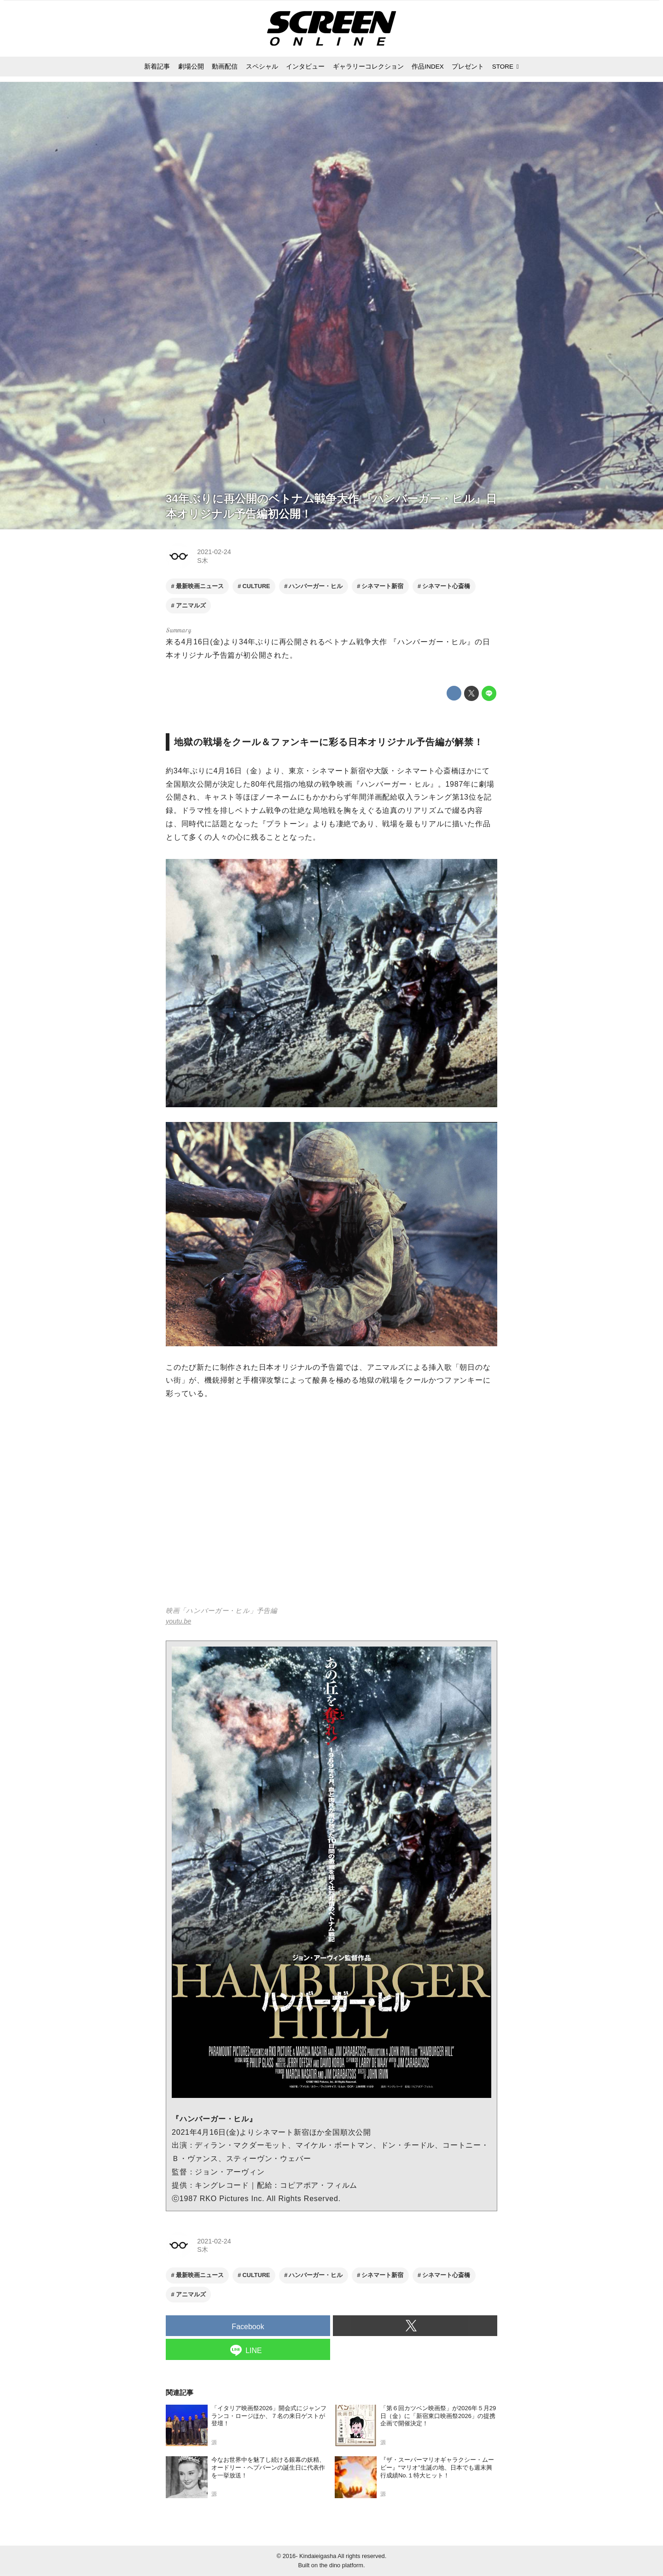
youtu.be (178, 1621)
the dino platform (341, 2565)
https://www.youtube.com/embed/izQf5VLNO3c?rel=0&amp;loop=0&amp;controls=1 (331, 1508)
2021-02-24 (214, 551)
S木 (202, 560)
